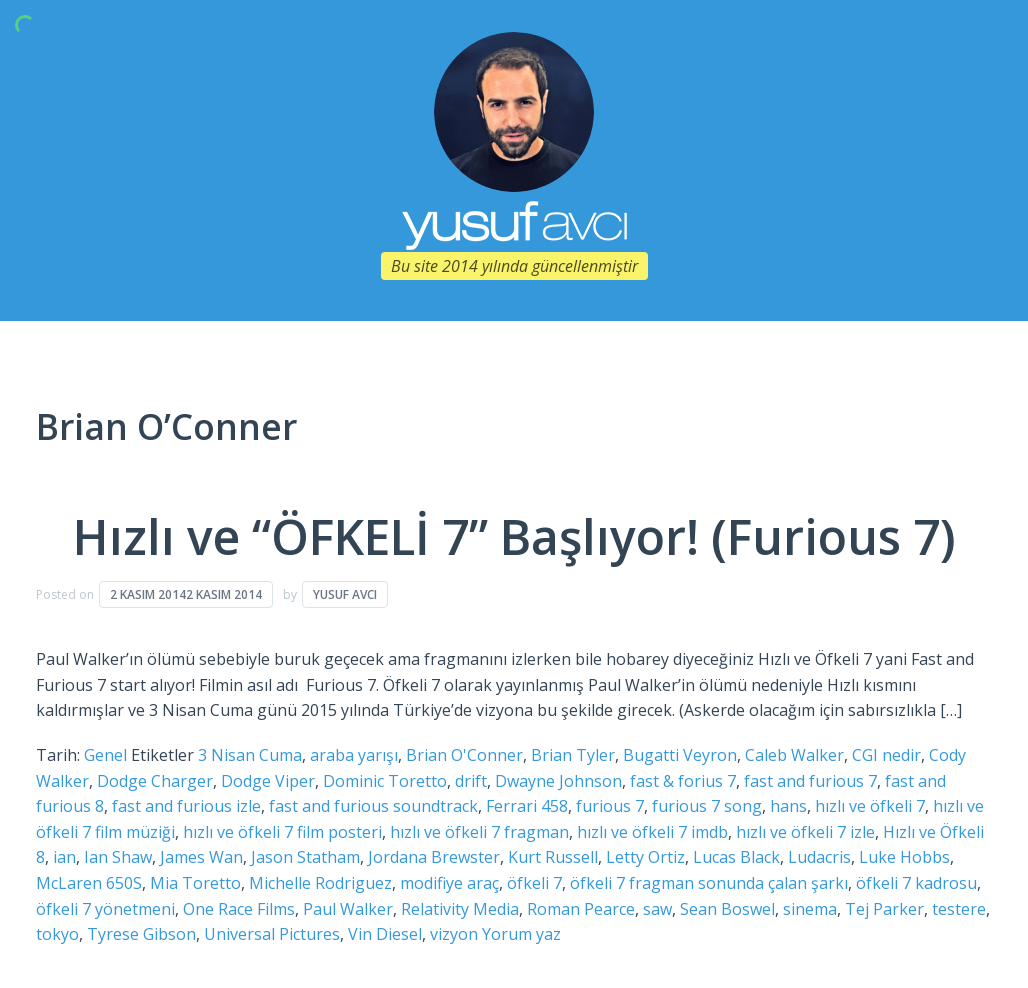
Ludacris (819, 857)
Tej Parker (884, 909)
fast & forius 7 (683, 781)
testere (959, 909)
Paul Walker (348, 909)
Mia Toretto (195, 883)
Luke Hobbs (904, 857)
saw (657, 909)
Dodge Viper (268, 781)
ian (64, 857)
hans (788, 806)
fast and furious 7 (810, 781)
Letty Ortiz (645, 857)
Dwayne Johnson (558, 781)
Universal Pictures (272, 934)
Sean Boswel (727, 909)
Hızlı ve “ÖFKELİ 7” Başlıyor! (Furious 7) (514, 536)
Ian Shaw (118, 857)
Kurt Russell (553, 857)
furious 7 (610, 806)
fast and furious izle (186, 806)
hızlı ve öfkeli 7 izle (805, 832)
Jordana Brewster (434, 857)
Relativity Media (460, 909)
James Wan (201, 857)
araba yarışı (354, 755)
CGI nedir (886, 755)
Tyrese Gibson (141, 934)
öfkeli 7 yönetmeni (105, 909)
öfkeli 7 (534, 883)
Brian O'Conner (464, 755)
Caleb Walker (794, 755)
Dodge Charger (155, 781)
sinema (810, 909)
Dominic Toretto (385, 781)
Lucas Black (736, 857)
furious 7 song (707, 806)
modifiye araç (449, 883)
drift (471, 781)
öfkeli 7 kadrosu (916, 883)
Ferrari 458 (527, 806)
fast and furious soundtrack (373, 806)
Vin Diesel (385, 934)
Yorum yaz (521, 934)
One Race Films (239, 909)
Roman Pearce (581, 909)
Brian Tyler (573, 755)
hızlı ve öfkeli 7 (870, 806)
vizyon (454, 934)
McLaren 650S (89, 883)
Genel (105, 755)
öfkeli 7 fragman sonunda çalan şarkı (709, 883)
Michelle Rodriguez (320, 883)
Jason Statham (305, 857)
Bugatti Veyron (680, 755)
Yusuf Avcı (345, 594)
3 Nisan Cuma (250, 755)
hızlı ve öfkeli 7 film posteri (282, 832)
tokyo (57, 934)
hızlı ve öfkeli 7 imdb (652, 832)
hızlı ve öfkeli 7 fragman (479, 832)
